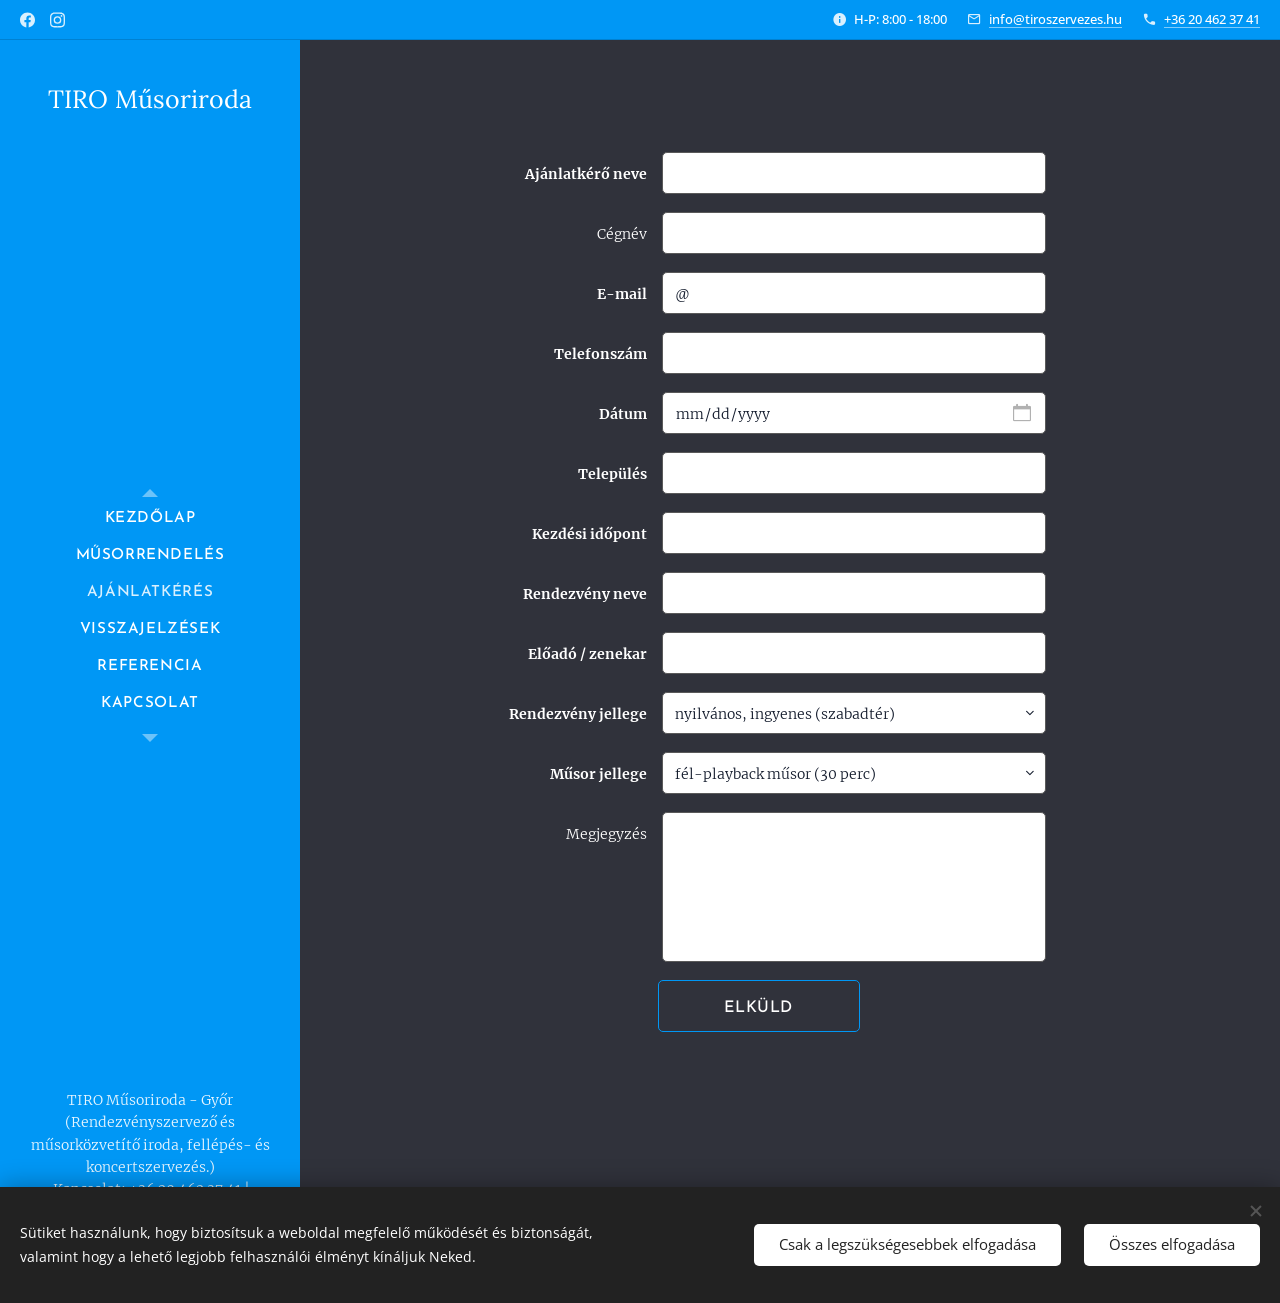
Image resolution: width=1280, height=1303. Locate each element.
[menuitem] (150, 518)
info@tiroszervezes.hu (1055, 19)
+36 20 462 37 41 (1212, 19)
